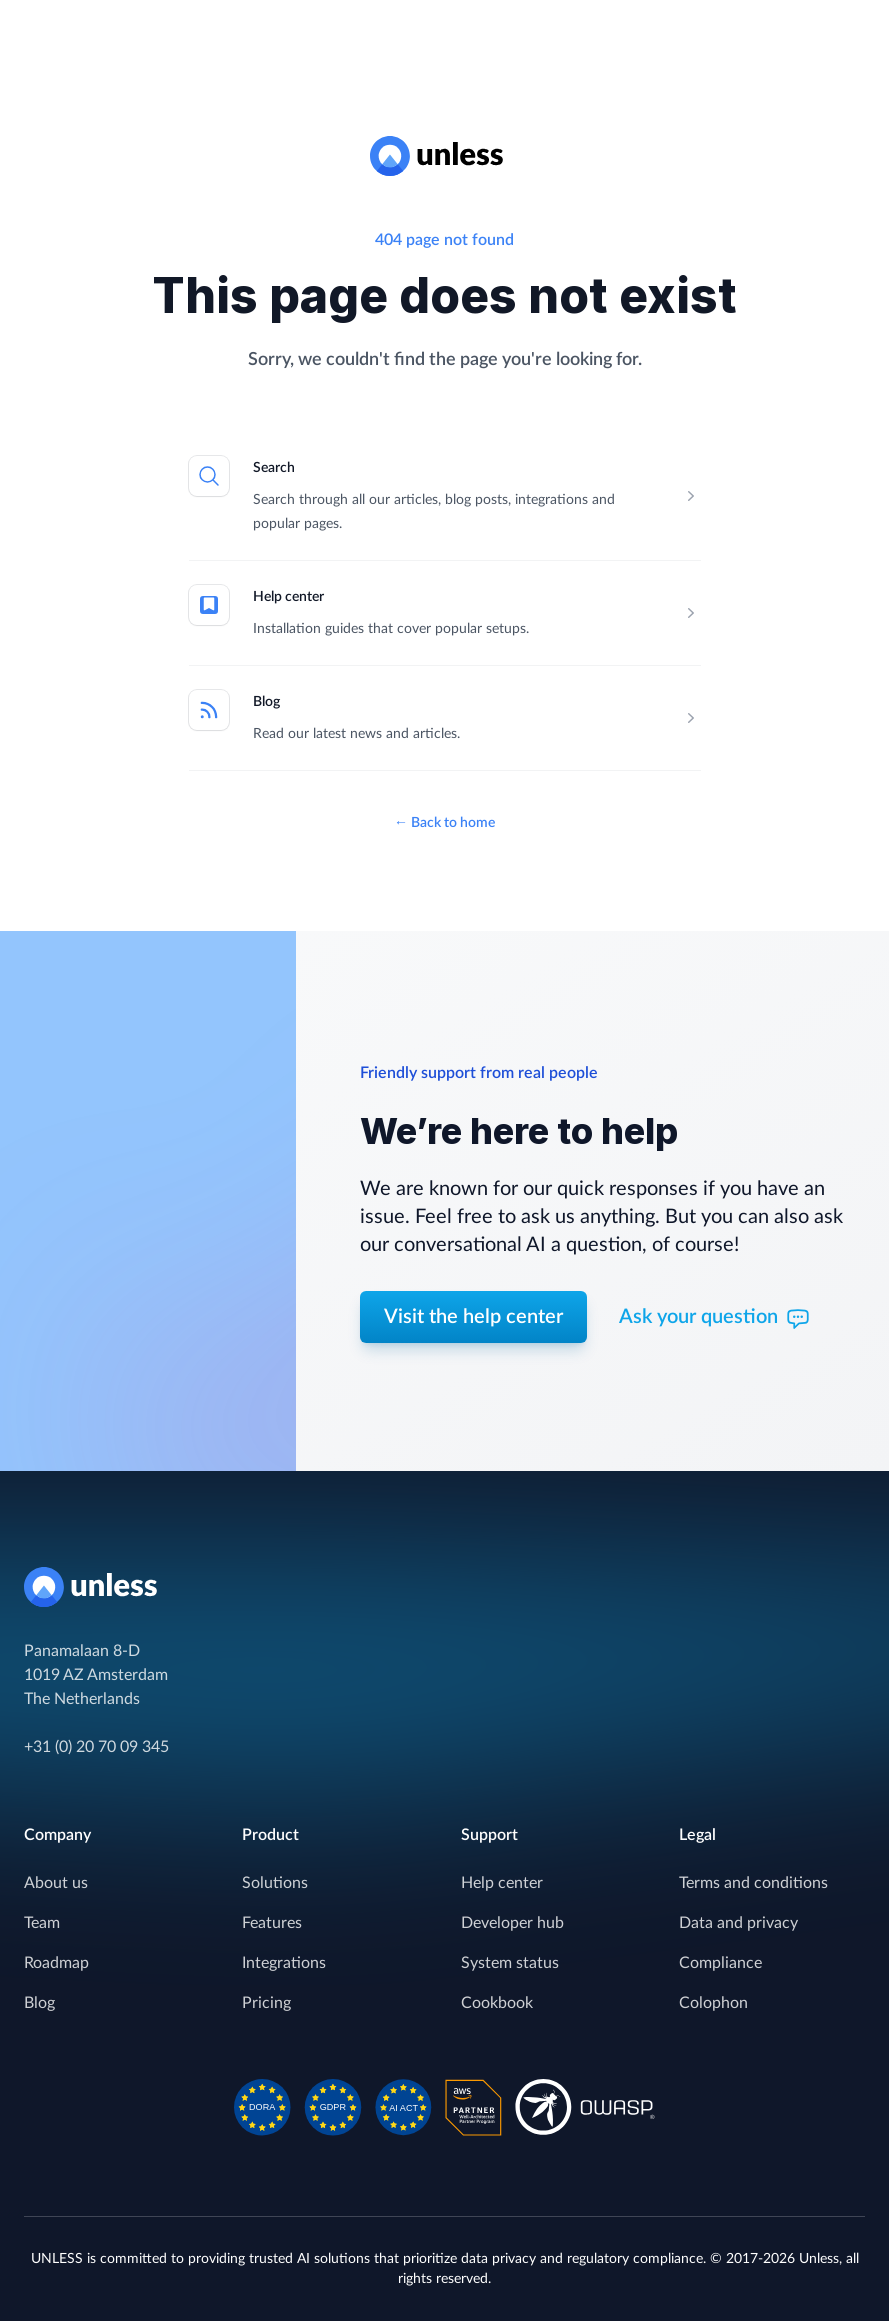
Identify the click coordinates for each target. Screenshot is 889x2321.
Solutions (275, 1883)
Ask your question (714, 1319)
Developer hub (512, 1923)
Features (272, 1923)
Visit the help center (473, 1317)
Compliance (720, 1963)
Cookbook (497, 2003)
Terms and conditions (753, 1883)
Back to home (444, 823)
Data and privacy (738, 1923)
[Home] (444, 1587)
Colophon (713, 2003)
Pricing (266, 2003)
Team (42, 1923)
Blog (266, 702)
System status (510, 1963)
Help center (288, 597)
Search (274, 468)
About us (56, 1883)
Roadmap (56, 1963)
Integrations (284, 1963)
